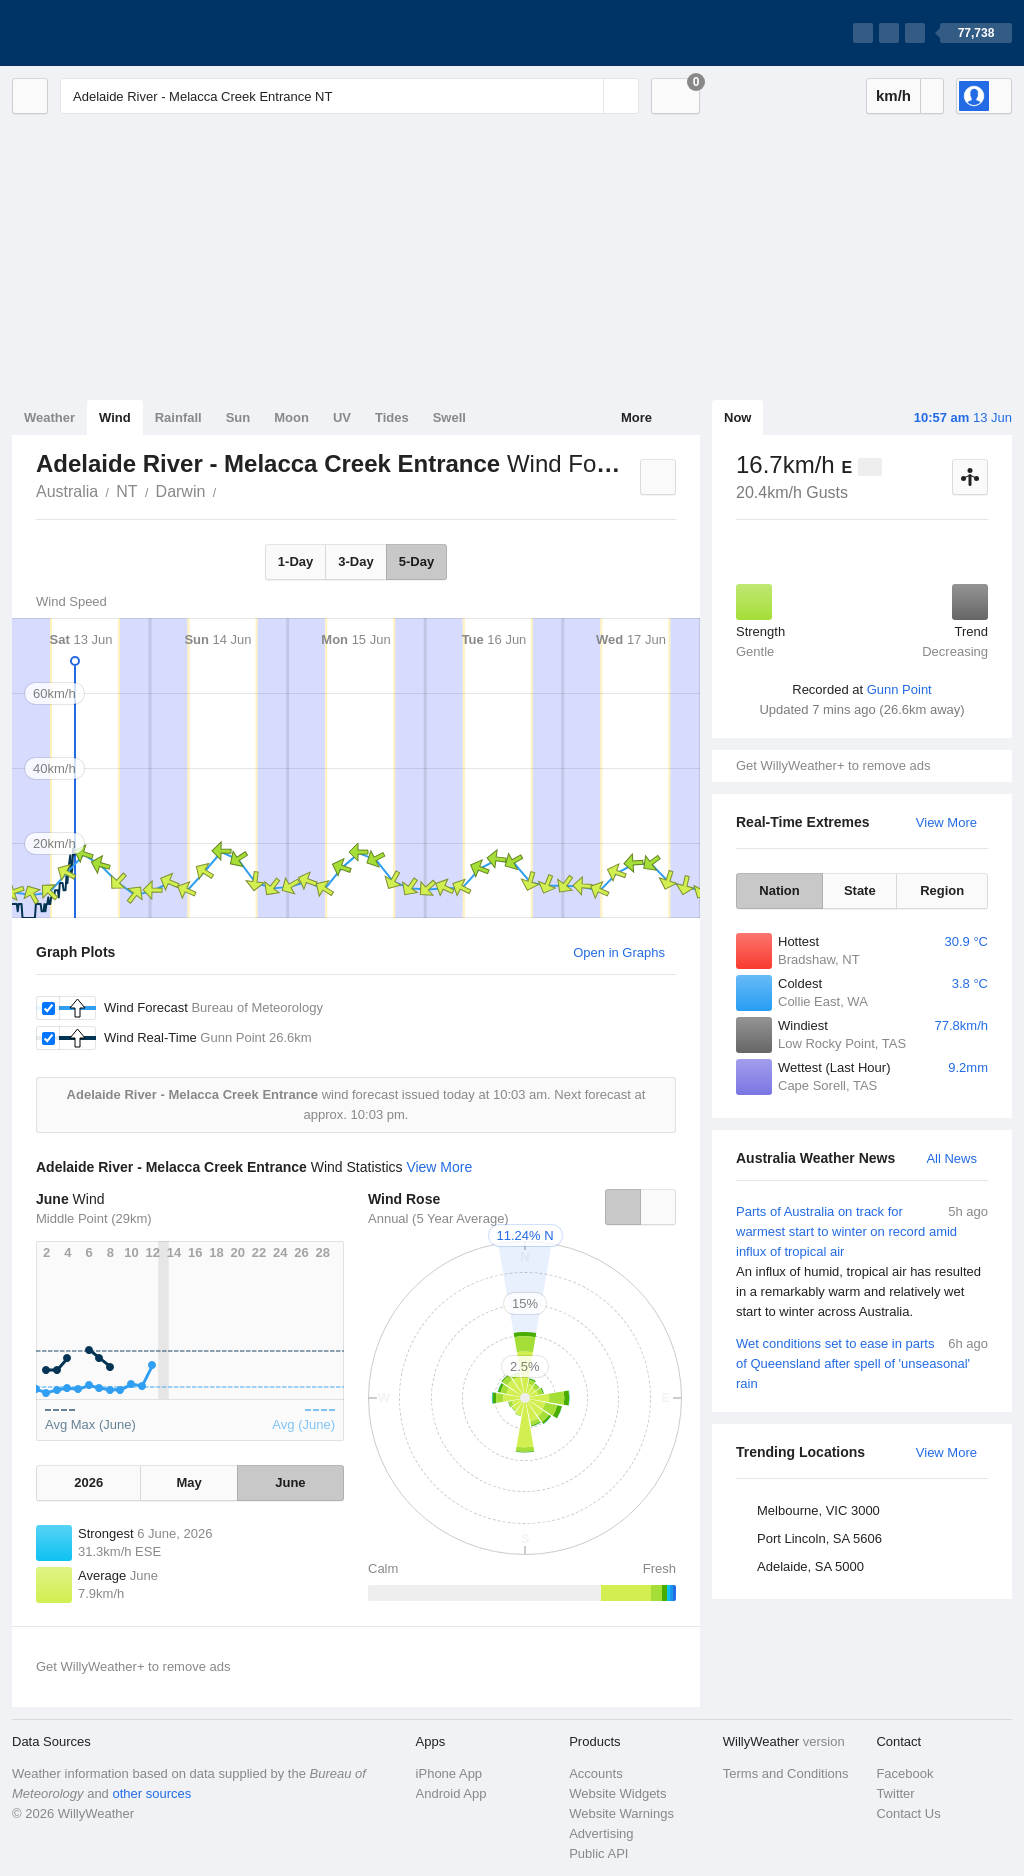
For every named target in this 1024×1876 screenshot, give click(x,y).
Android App (451, 1793)
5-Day (416, 561)
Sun (238, 417)
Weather (49, 417)
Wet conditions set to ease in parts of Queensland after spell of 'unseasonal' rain (862, 1362)
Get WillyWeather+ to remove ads (833, 765)
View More (946, 822)
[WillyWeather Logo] (106, 33)
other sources (151, 1793)
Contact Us (908, 1813)
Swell (449, 417)
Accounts (595, 1773)
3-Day (355, 561)
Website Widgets (617, 1793)
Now (737, 417)
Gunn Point (899, 689)
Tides (392, 417)
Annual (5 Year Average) (438, 1218)
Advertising (601, 1833)
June (290, 1482)
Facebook (904, 1773)
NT (126, 491)
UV (342, 417)
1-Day (295, 561)
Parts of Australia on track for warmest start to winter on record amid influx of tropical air (862, 1262)
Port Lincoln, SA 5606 (819, 1538)
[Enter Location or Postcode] (349, 96)
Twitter (895, 1793)
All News (951, 1158)
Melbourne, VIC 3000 (818, 1510)
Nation (779, 890)
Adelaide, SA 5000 (810, 1566)
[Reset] (586, 96)
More (636, 417)
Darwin (181, 491)
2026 (88, 1482)
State (860, 890)
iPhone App (449, 1773)
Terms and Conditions (786, 1773)
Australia (67, 491)
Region (942, 890)
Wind (115, 417)
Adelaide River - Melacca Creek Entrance (227, 490)
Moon (291, 417)
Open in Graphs (619, 952)
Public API (598, 1853)
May (188, 1482)
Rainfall (178, 417)
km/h (893, 95)
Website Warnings (621, 1813)
